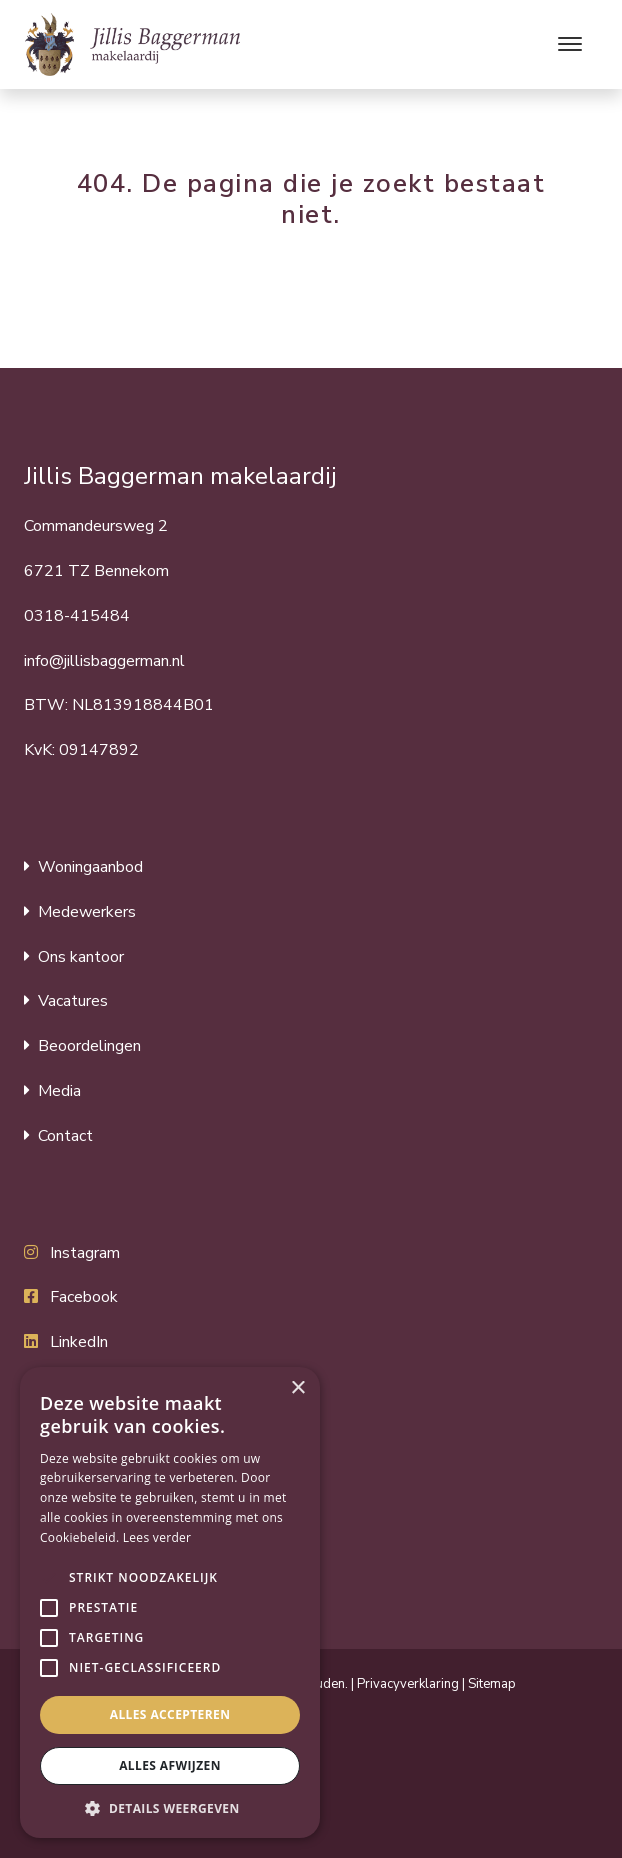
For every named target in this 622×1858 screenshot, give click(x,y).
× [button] (297, 1388)
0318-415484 (77, 616)
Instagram (85, 1253)
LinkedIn (79, 1342)
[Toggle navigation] (569, 44)
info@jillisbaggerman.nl (104, 661)
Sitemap (492, 1684)
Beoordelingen (89, 1046)
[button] (49, 1578)
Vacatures (73, 1001)
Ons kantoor (81, 957)
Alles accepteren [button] (170, 1714)
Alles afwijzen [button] (170, 1765)
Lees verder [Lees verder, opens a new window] (157, 1537)
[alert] (170, 1602)
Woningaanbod (90, 867)
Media (59, 1091)
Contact (65, 1136)
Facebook (84, 1297)
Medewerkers (87, 912)
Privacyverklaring (408, 1684)
